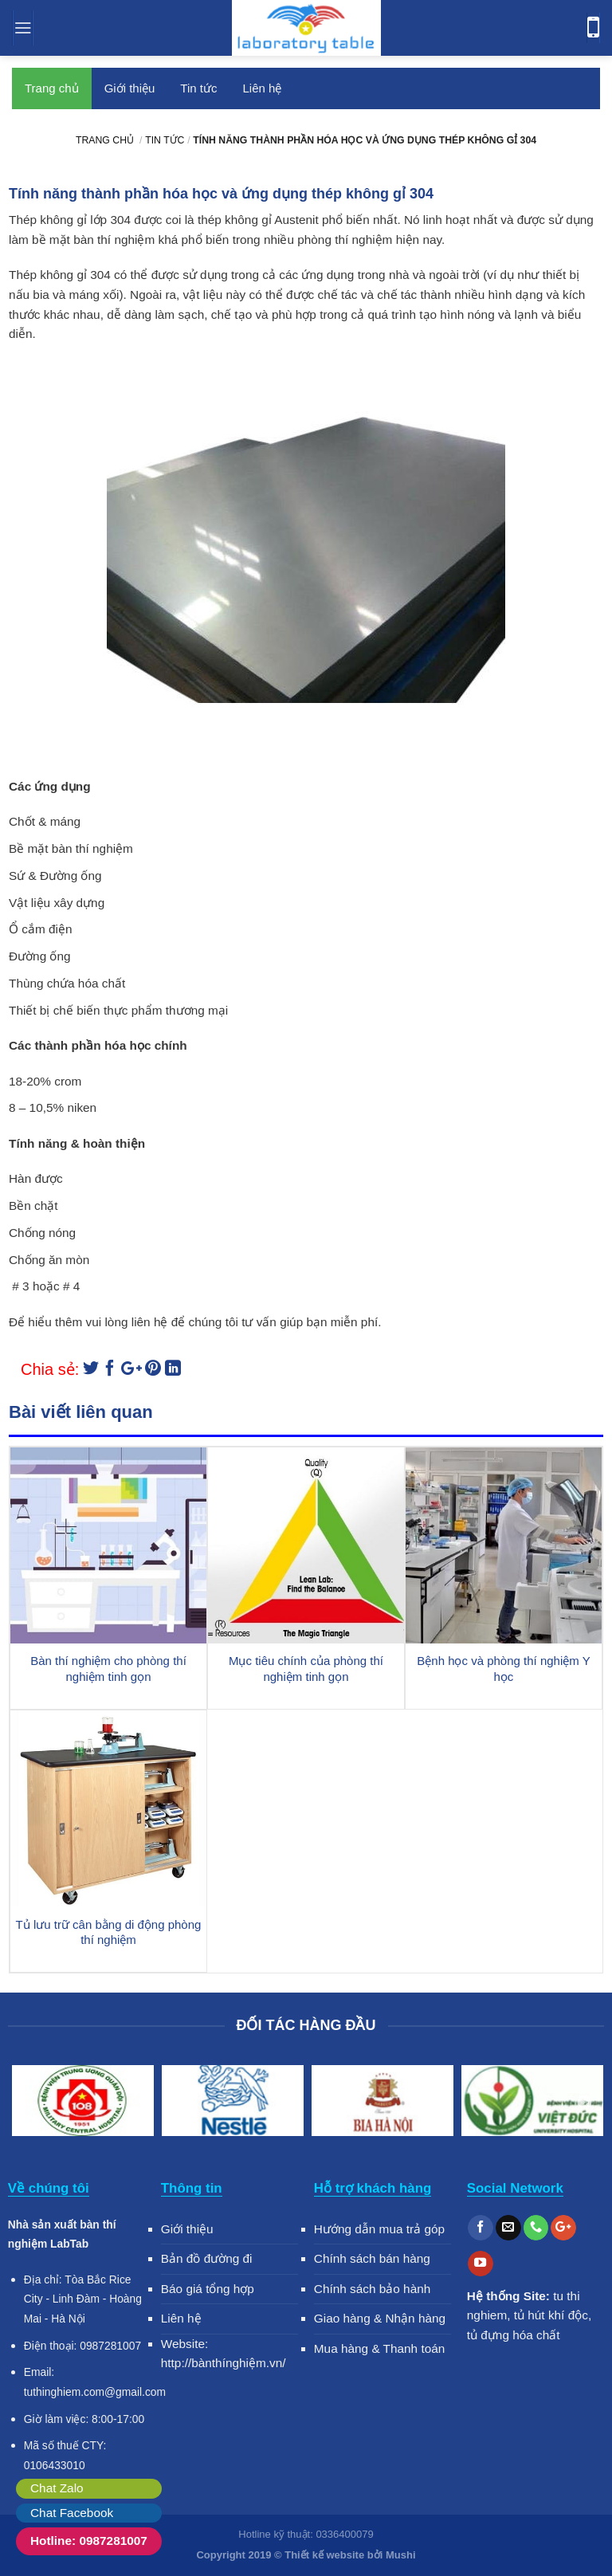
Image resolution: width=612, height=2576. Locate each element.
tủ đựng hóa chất (513, 2335)
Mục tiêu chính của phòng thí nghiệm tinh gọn (306, 1668)
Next (584, 2103)
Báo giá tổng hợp (207, 2288)
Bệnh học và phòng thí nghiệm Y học (503, 1668)
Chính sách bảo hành (372, 2288)
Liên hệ (261, 88)
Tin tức (198, 88)
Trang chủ (52, 88)
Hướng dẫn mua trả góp (379, 2229)
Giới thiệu (129, 88)
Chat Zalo (57, 2488)
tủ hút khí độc (551, 2315)
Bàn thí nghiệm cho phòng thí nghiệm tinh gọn (108, 1668)
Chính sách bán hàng (372, 2258)
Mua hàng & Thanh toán (379, 2348)
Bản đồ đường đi (207, 2258)
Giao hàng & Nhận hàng (379, 2318)
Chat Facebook (71, 2512)
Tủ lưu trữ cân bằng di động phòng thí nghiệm (109, 1932)
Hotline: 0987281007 (88, 2540)
